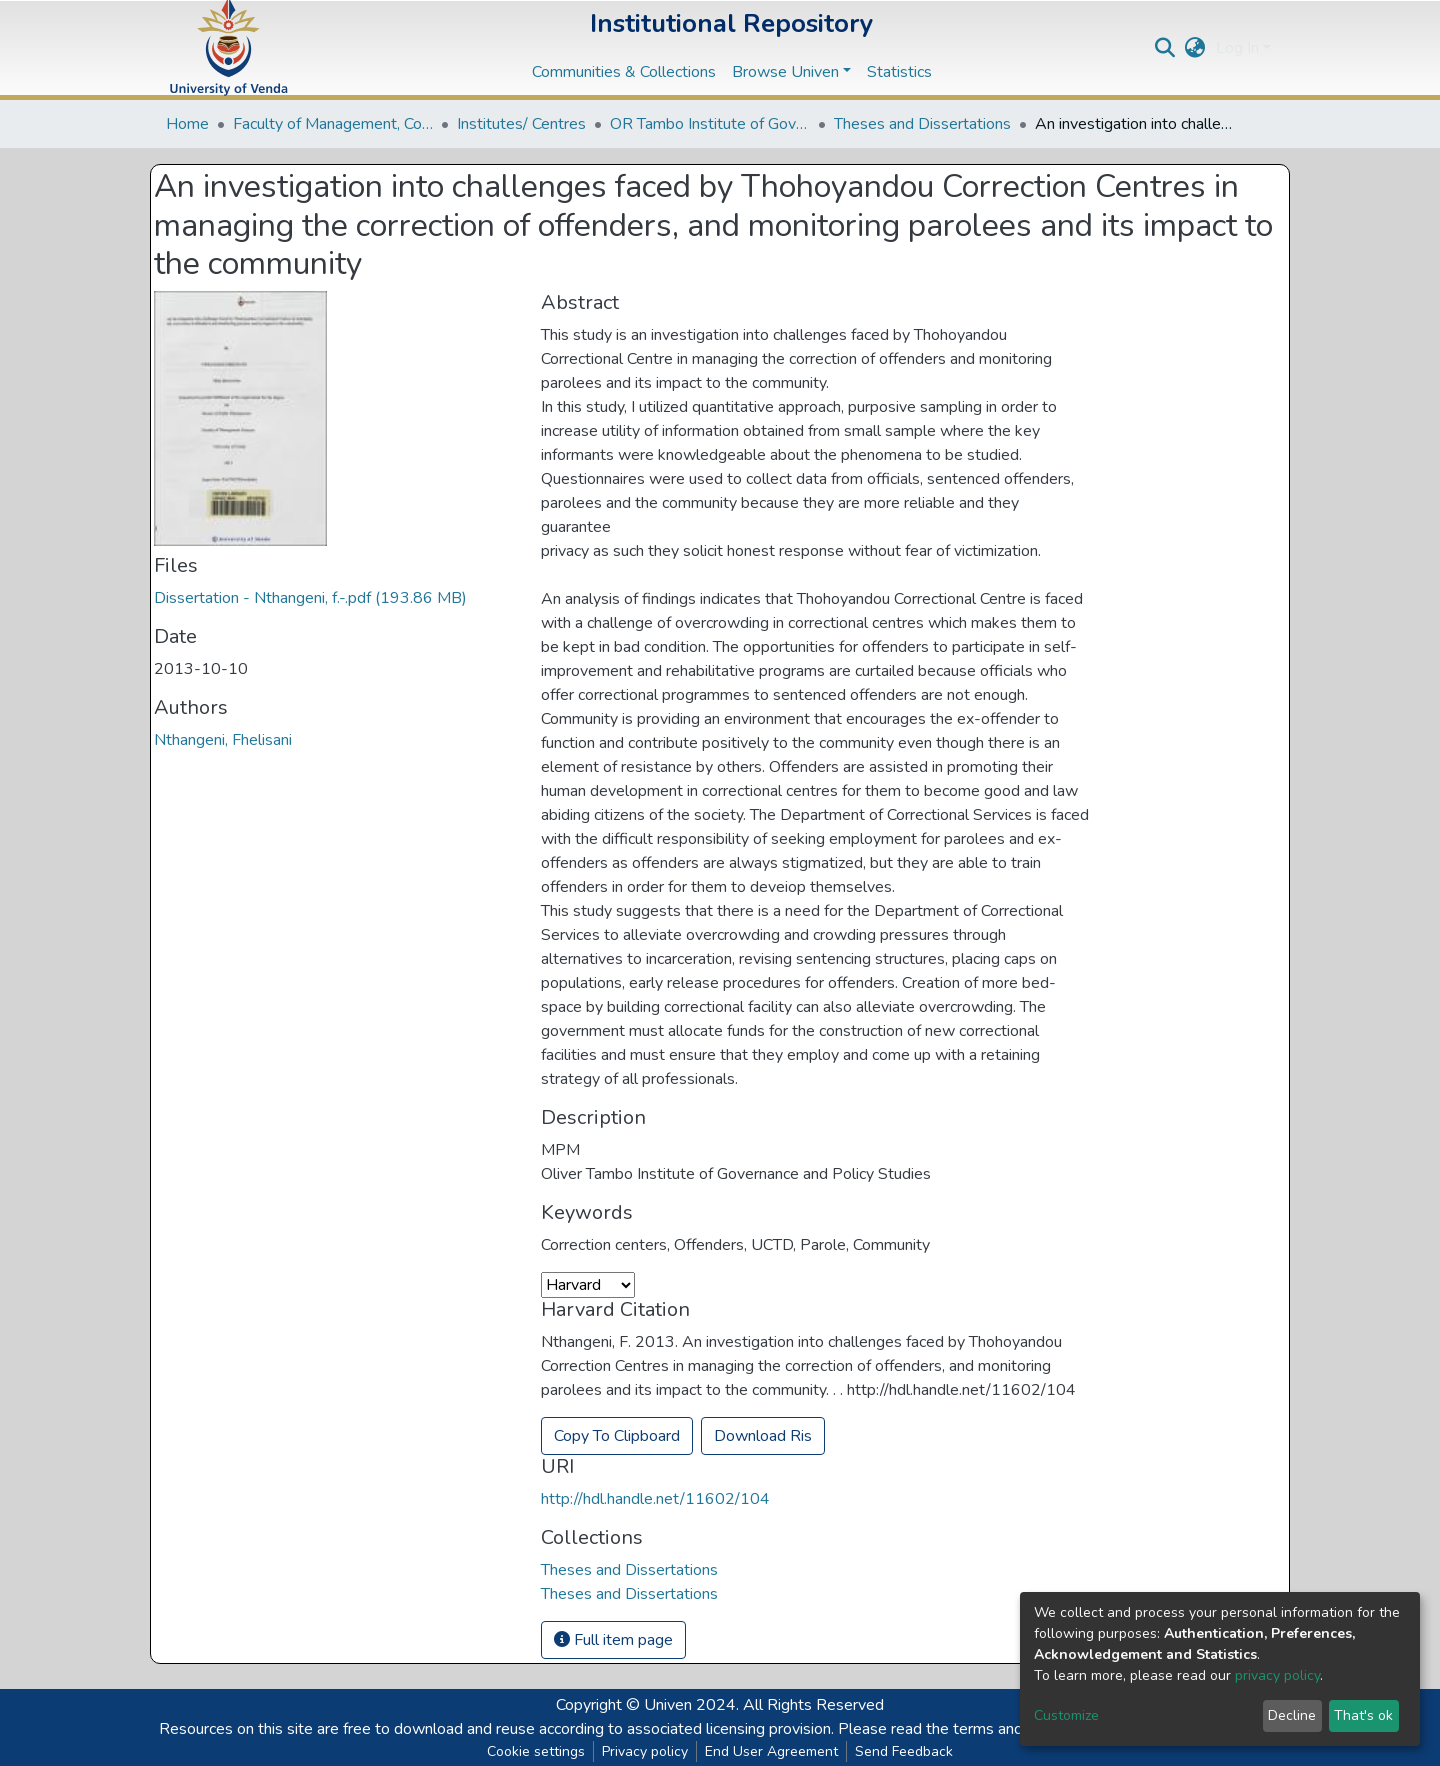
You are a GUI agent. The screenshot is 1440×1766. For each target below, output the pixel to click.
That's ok (1363, 1715)
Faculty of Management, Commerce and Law (333, 124)
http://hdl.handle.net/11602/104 (655, 1499)
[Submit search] (1165, 48)
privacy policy (1277, 1675)
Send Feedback (904, 1751)
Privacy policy (645, 1751)
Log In (1237, 48)
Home (187, 124)
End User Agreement (771, 1751)
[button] (1195, 48)
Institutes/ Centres (521, 124)
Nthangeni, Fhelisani (223, 740)
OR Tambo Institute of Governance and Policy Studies (710, 124)
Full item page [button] (613, 1640)
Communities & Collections (624, 72)
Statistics (899, 72)
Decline (1292, 1715)
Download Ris (763, 1436)
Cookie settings (536, 1751)
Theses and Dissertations (922, 124)
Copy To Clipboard (617, 1436)
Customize (1066, 1715)
